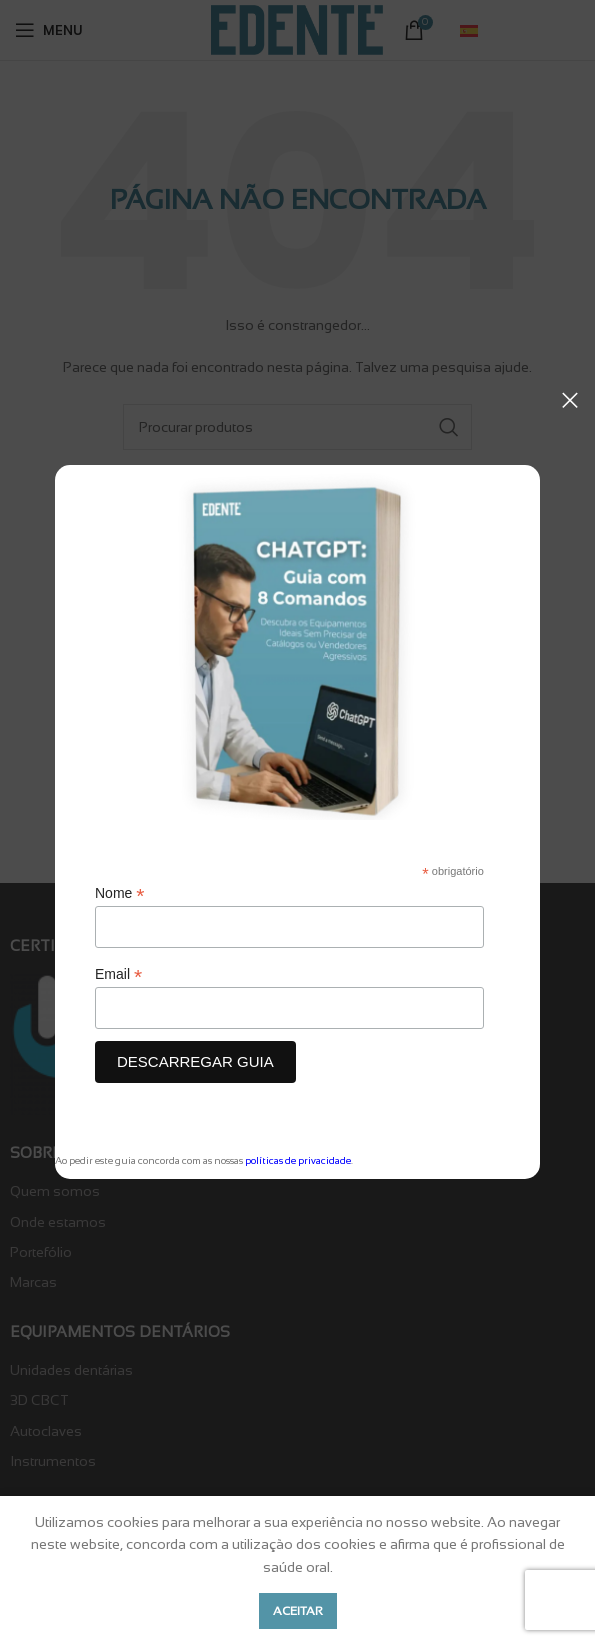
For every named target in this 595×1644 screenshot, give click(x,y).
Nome (119, 893)
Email (118, 974)
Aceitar (298, 1611)
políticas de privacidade (298, 1160)
